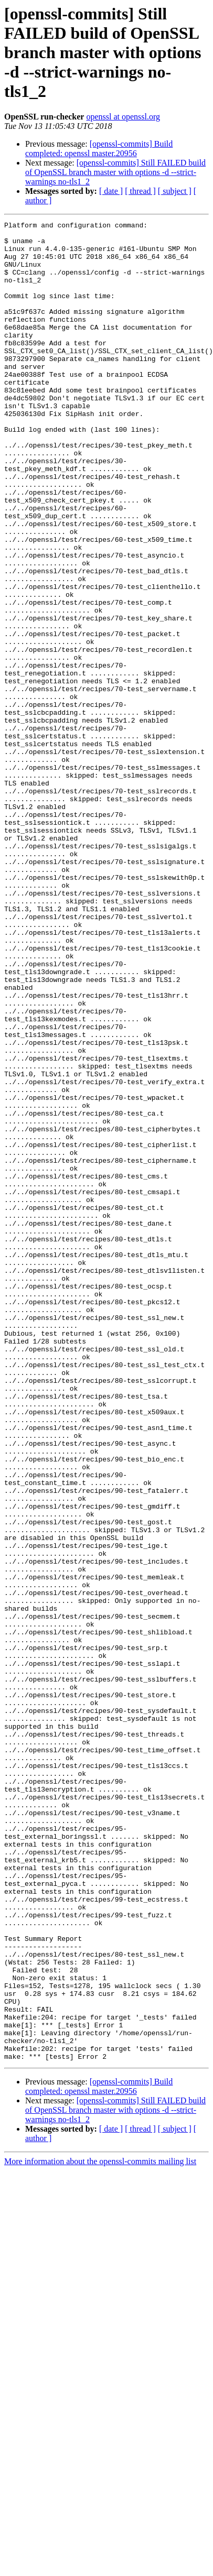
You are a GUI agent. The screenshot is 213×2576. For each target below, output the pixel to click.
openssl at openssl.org (123, 116)
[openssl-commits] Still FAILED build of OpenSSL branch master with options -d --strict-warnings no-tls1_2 (115, 172)
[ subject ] (174, 191)
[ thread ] (140, 191)
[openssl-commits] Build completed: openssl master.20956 (99, 148)
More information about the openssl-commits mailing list (100, 2529)
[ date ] (111, 191)
